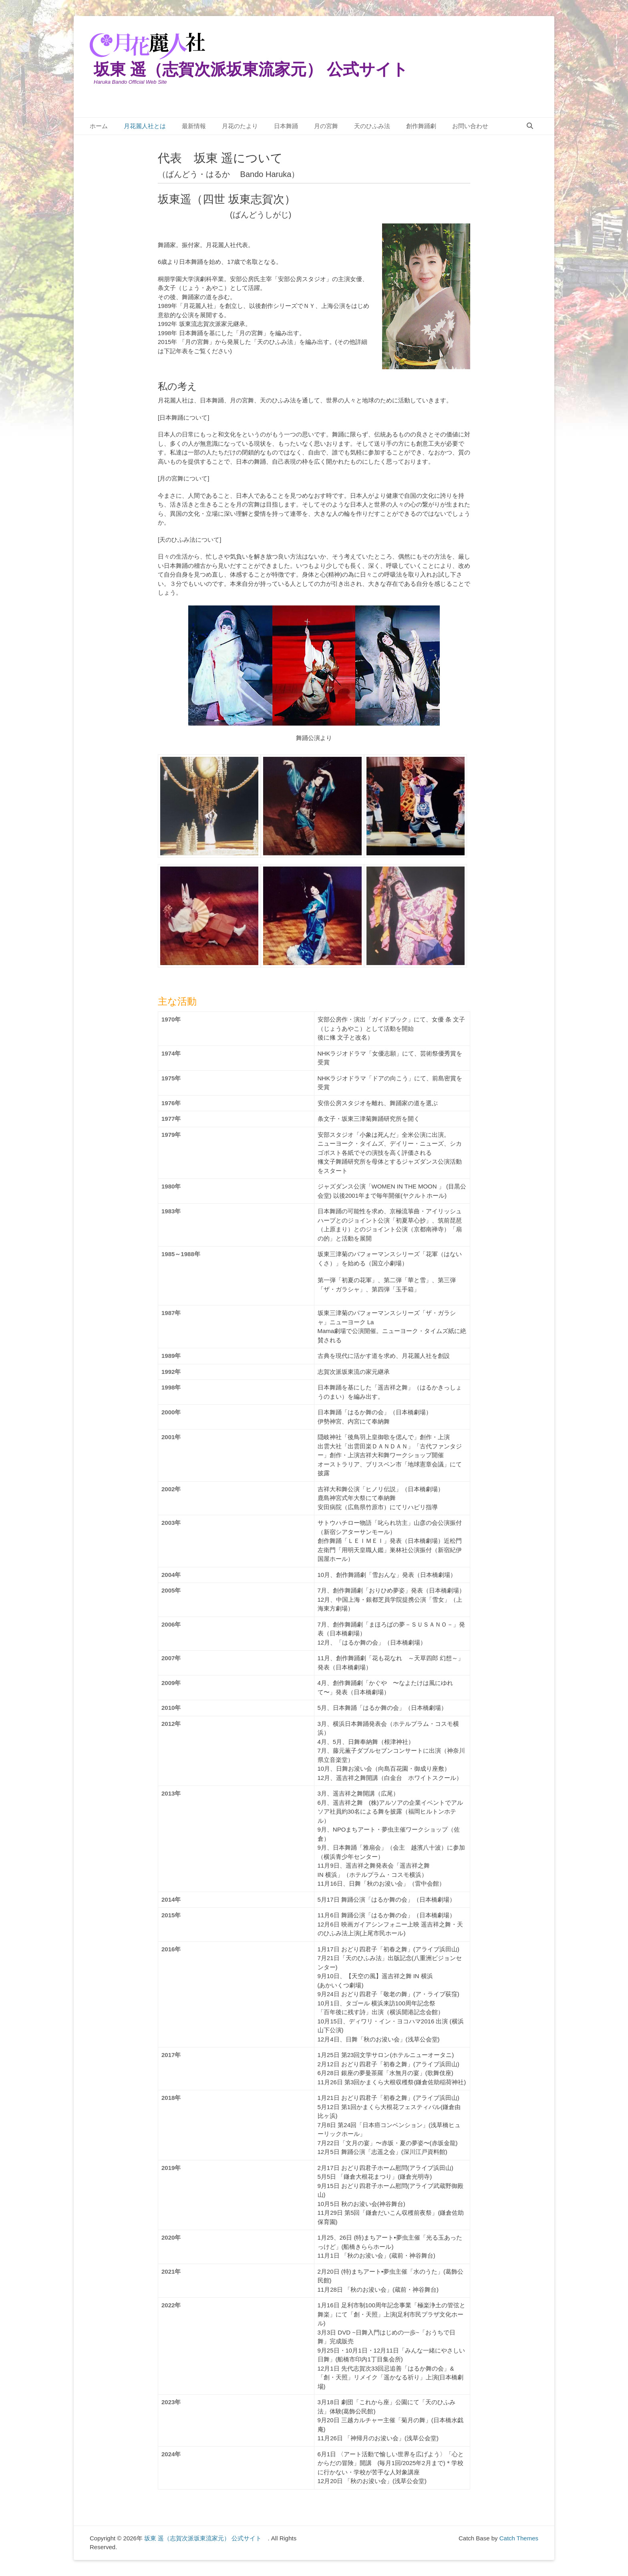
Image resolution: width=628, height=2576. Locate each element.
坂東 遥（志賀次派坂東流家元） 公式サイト (259, 69)
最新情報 (194, 126)
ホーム (99, 126)
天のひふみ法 (372, 126)
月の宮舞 (326, 126)
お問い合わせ (470, 126)
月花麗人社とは (145, 126)
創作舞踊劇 (421, 126)
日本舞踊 (286, 126)
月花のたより (240, 126)
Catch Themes (518, 2538)
